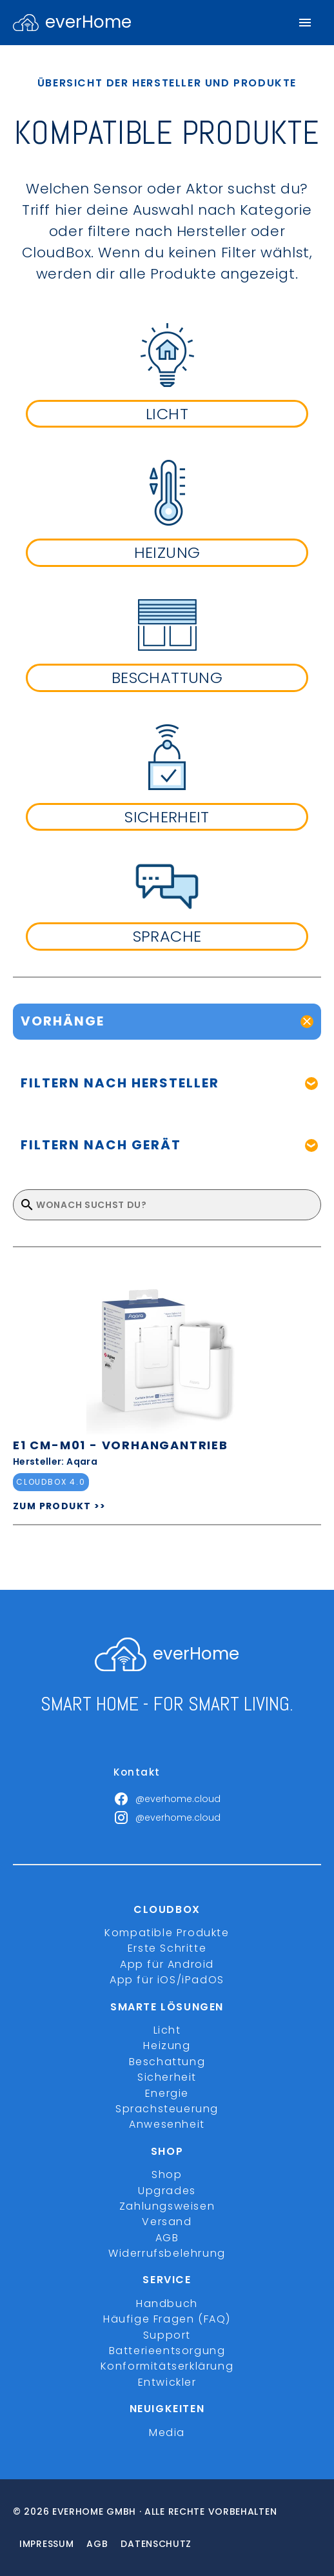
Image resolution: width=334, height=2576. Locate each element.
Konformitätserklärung (167, 2366)
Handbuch (167, 2303)
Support (167, 2335)
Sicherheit (167, 2077)
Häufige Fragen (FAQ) (167, 2319)
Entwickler (167, 2382)
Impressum (46, 2543)
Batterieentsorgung (167, 2350)
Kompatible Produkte (166, 1932)
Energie (167, 2093)
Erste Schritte (167, 1948)
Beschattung (167, 2061)
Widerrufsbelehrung (167, 2253)
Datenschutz (156, 2543)
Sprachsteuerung (167, 2108)
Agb (97, 2543)
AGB (167, 2237)
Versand (167, 2221)
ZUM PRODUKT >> (59, 1506)
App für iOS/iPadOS (167, 1979)
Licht (167, 2030)
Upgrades (167, 2190)
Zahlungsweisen (167, 2206)
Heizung (166, 2045)
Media (167, 2432)
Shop (167, 2174)
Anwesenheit (167, 2124)
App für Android (167, 1964)
